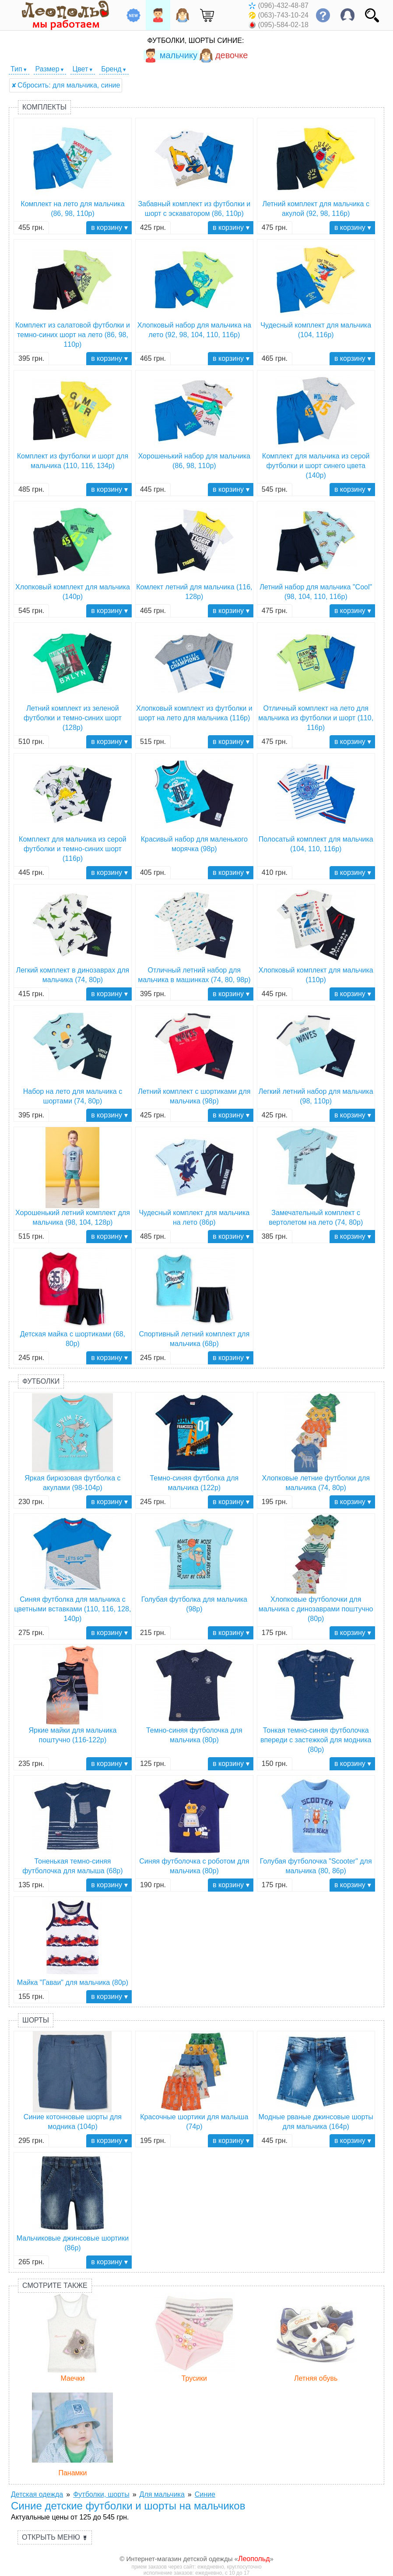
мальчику (170, 55)
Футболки (41, 1381)
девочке (223, 55)
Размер (47, 69)
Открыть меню (55, 2537)
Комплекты (44, 107)
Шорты (35, 2020)
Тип (16, 69)
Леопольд (254, 2558)
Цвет (80, 69)
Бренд (111, 69)
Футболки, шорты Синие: (195, 40)
